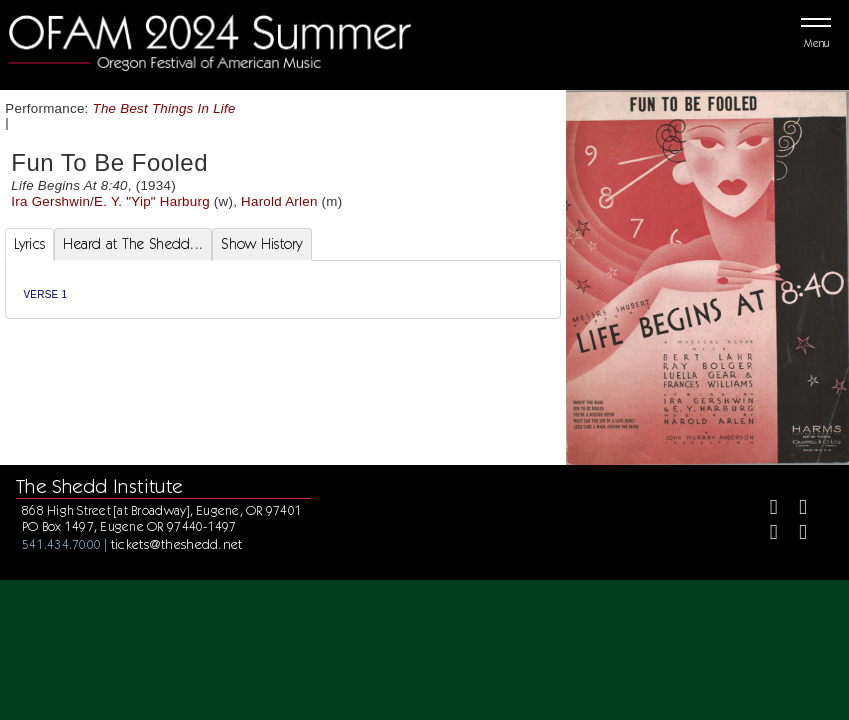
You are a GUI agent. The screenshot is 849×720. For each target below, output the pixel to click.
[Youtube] (794, 534)
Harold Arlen (279, 201)
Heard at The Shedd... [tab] (133, 244)
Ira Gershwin (50, 201)
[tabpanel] (283, 289)
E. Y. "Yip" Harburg (152, 201)
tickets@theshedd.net (177, 544)
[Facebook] (765, 509)
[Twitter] (794, 509)
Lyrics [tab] (30, 244)
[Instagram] (765, 534)
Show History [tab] (261, 244)
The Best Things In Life (164, 108)
